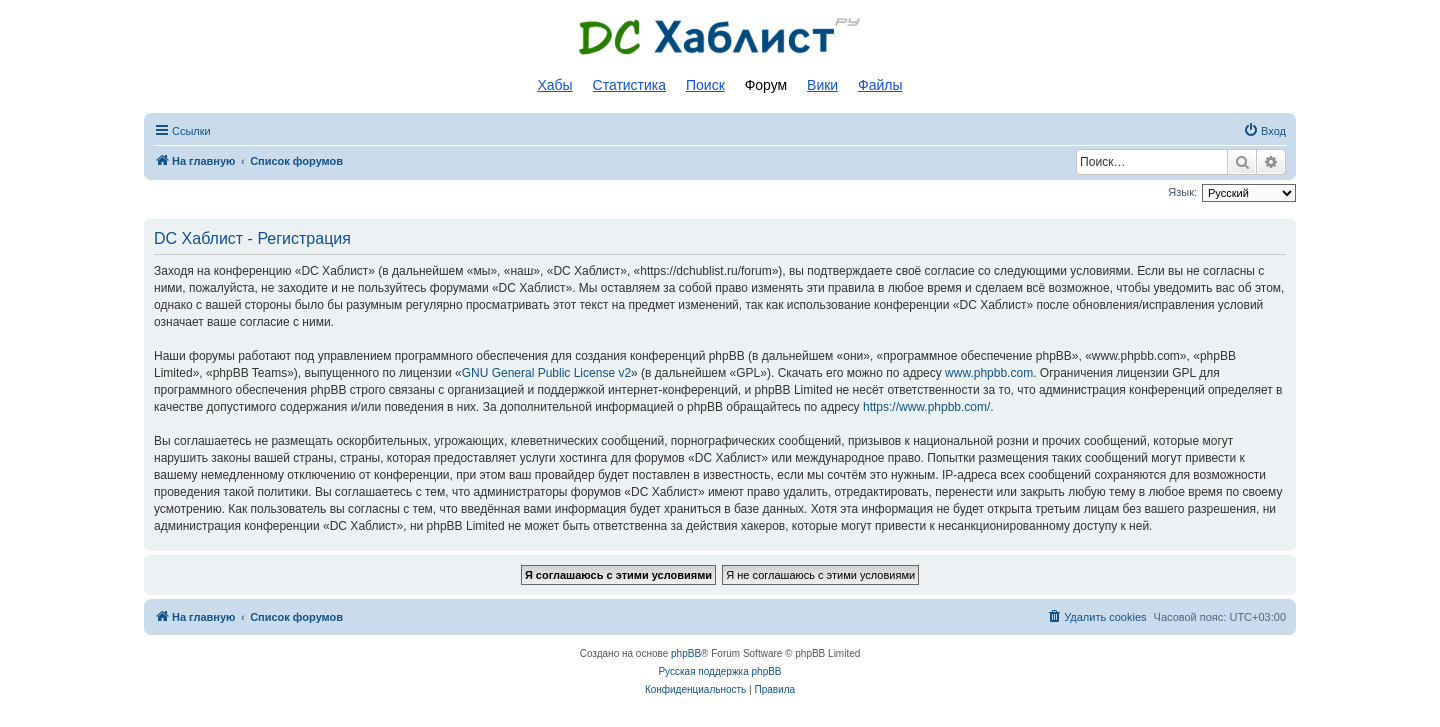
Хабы (554, 85)
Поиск (705, 85)
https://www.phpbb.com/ (926, 407)
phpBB (686, 653)
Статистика (630, 85)
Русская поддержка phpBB (719, 671)
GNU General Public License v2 (546, 373)
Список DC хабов (720, 37)
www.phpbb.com (989, 373)
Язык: (1182, 192)
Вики (822, 85)
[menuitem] (1264, 131)
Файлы (880, 85)
